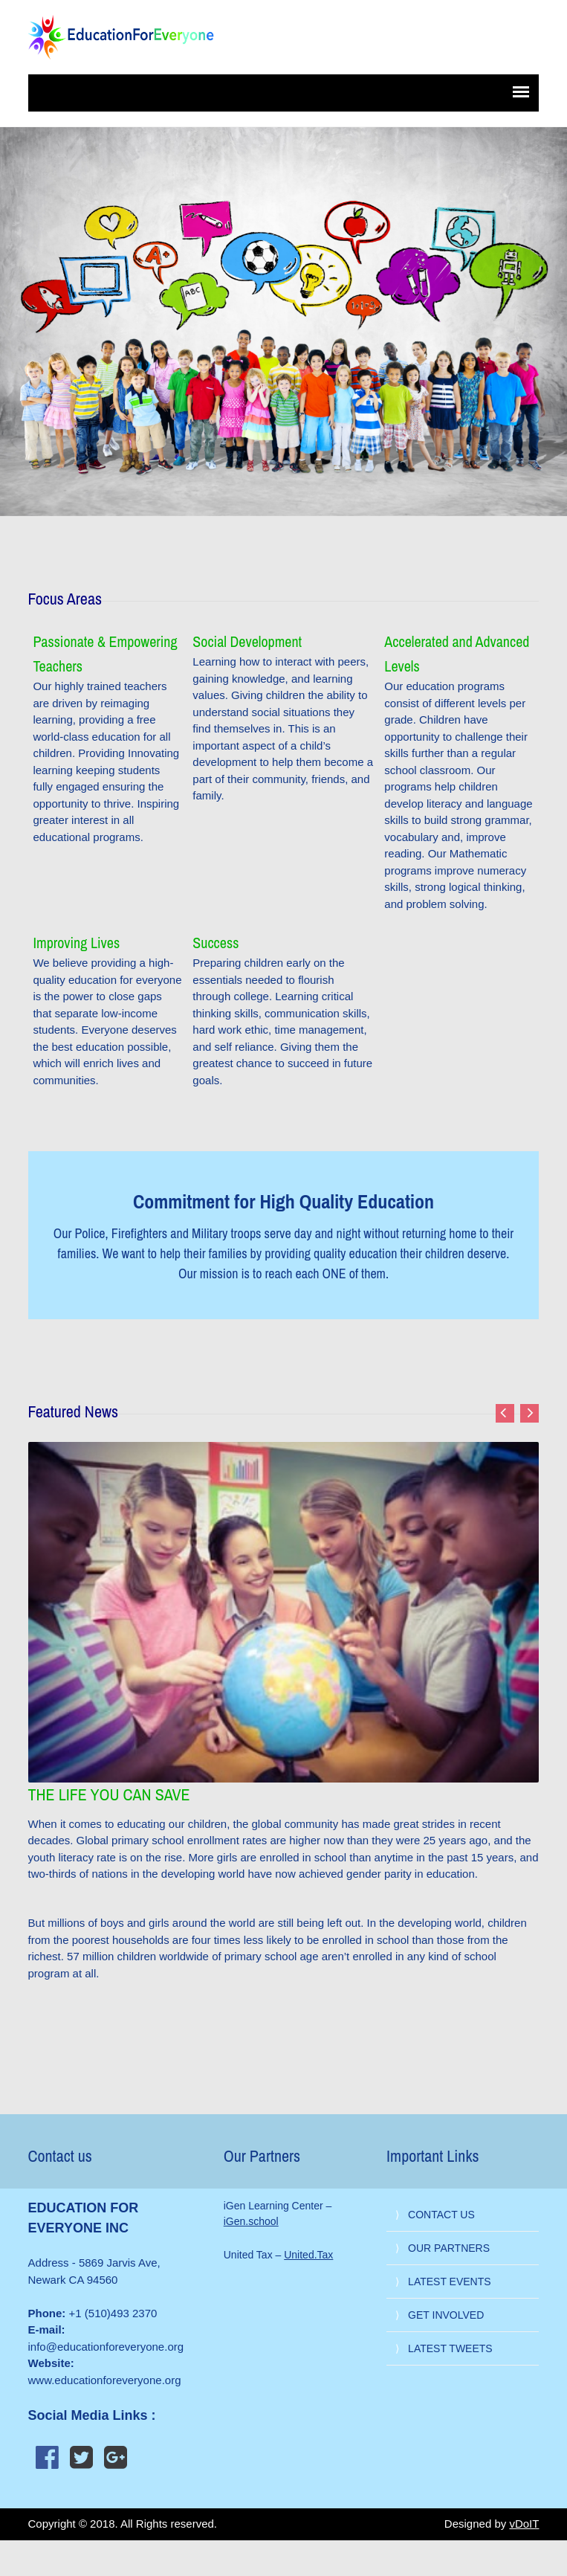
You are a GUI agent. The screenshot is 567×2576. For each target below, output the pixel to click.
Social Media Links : (92, 2415)
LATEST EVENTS (449, 2281)
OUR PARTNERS (449, 2248)
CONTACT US (441, 2215)
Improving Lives (76, 943)
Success (215, 943)
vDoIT (524, 2523)
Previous (505, 1413)
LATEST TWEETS (450, 2348)
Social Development (247, 641)
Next (529, 1413)
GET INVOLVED (446, 2315)
